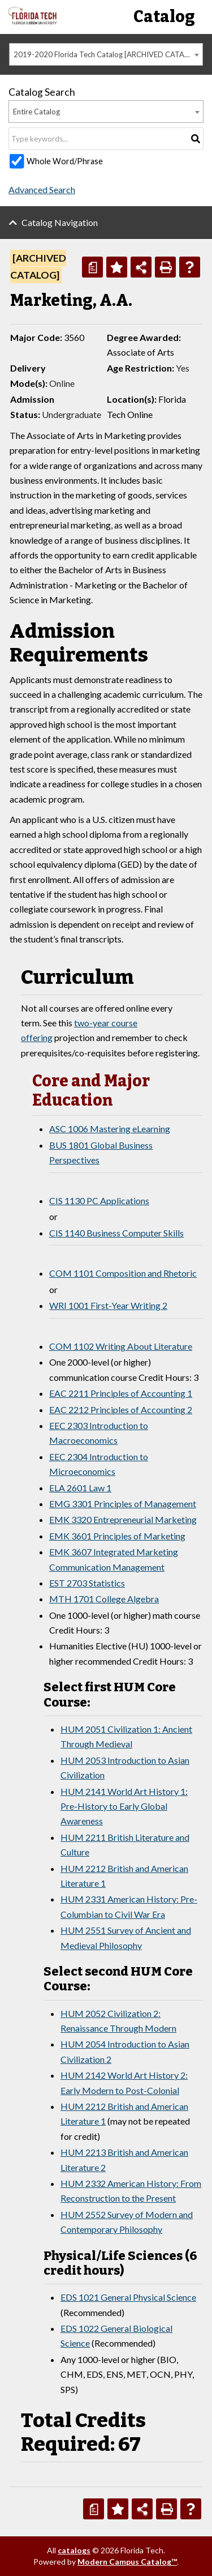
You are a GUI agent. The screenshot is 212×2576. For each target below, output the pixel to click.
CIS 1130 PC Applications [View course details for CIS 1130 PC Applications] (99, 1200)
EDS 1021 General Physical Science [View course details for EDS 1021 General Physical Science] (128, 2297)
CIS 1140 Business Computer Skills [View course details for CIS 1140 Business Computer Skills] (116, 1232)
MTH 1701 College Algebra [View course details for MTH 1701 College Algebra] (104, 1598)
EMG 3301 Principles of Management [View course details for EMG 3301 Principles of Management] (122, 1503)
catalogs (74, 2550)
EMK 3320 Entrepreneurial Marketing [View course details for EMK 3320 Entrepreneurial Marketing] (123, 1519)
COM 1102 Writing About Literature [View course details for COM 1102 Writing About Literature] (120, 1346)
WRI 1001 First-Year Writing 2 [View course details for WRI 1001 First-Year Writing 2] (108, 1305)
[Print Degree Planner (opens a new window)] (92, 267)
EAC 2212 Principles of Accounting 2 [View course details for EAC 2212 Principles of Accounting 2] (120, 1409)
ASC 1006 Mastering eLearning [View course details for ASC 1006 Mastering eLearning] (109, 1128)
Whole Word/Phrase (65, 161)
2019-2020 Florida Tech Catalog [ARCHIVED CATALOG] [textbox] (107, 54)
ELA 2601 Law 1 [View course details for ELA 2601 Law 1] (80, 1487)
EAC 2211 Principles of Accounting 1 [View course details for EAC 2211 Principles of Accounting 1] (120, 1393)
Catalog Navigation (59, 222)
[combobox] (106, 54)
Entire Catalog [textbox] (36, 111)
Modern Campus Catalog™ (127, 2561)
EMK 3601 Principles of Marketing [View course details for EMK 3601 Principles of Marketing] (117, 1535)
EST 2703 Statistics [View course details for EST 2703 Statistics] (87, 1582)
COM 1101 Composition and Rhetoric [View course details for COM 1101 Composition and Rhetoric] (123, 1273)
